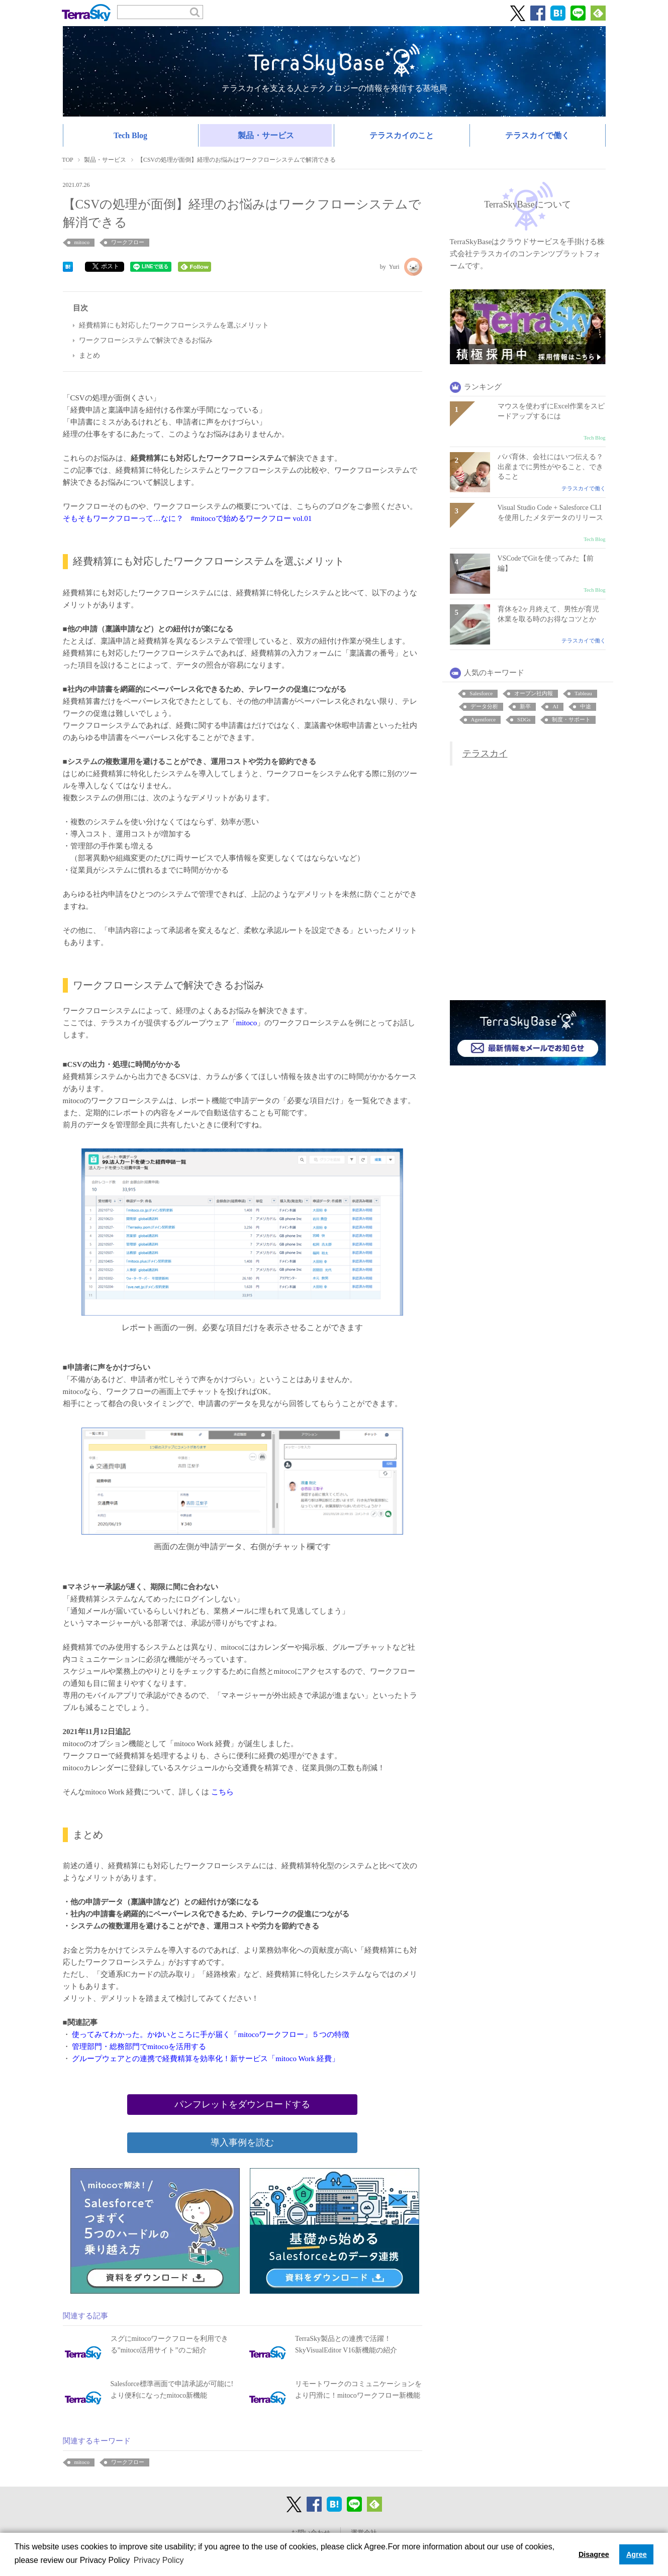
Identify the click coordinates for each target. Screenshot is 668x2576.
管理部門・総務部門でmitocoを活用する (138, 2047)
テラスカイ (485, 753)
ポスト (105, 266)
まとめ (89, 355)
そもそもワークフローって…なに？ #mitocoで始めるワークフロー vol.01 (187, 518)
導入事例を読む (242, 2142)
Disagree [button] (594, 2554)
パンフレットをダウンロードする (242, 2104)
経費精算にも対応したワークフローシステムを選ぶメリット (174, 325)
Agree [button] (636, 2554)
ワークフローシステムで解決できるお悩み (146, 340)
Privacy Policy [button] (159, 2560)
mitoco (246, 1023)
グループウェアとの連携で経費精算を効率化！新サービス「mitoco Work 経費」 (205, 2059)
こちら (222, 1792)
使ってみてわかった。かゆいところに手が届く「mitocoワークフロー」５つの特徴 (209, 2034)
